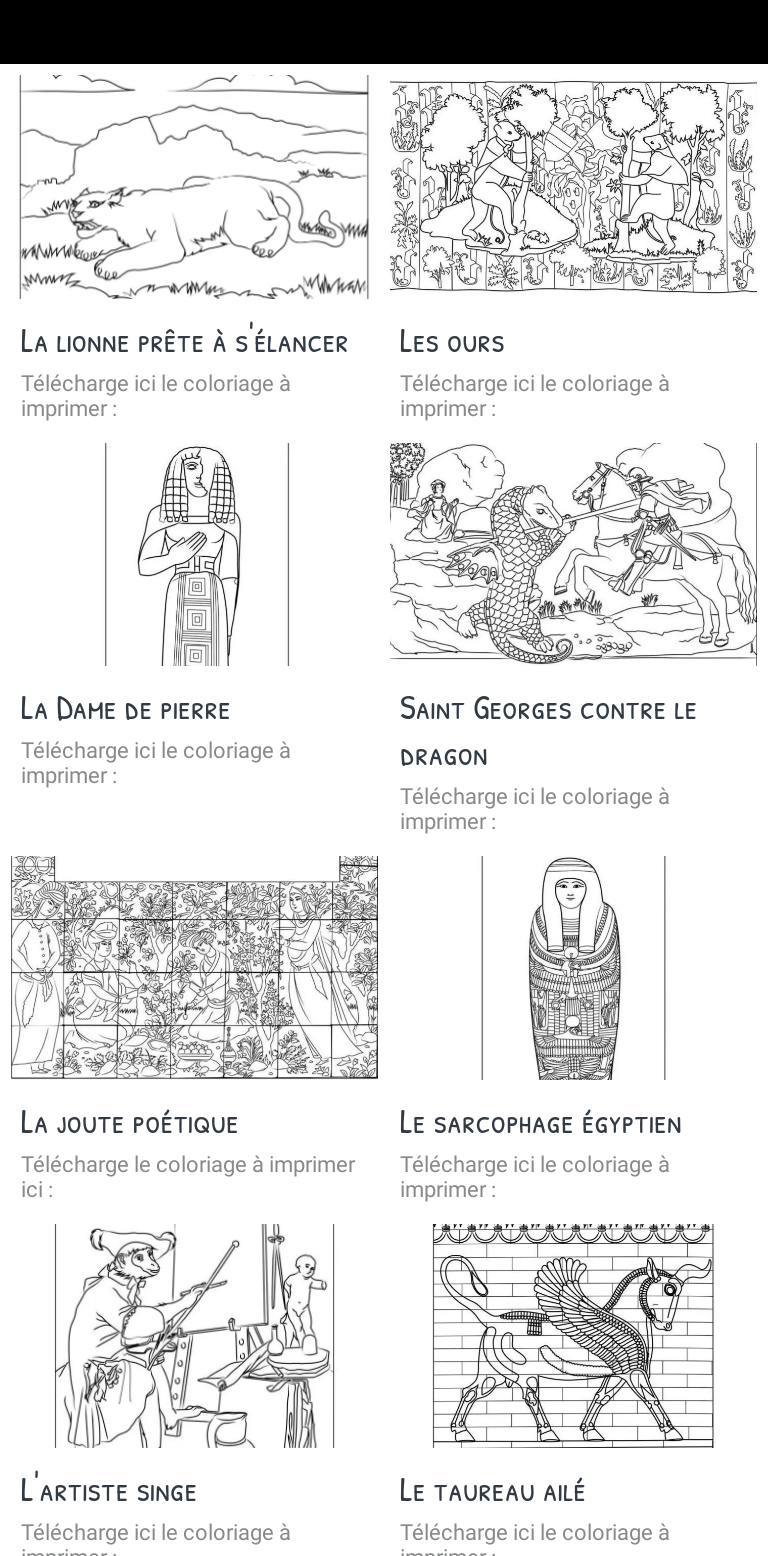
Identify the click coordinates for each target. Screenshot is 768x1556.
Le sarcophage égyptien (541, 1121)
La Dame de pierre (126, 707)
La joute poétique (130, 1121)
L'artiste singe (109, 1489)
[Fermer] (32, 32)
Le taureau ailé (493, 1489)
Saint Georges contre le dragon (548, 730)
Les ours (452, 340)
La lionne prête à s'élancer (185, 340)
